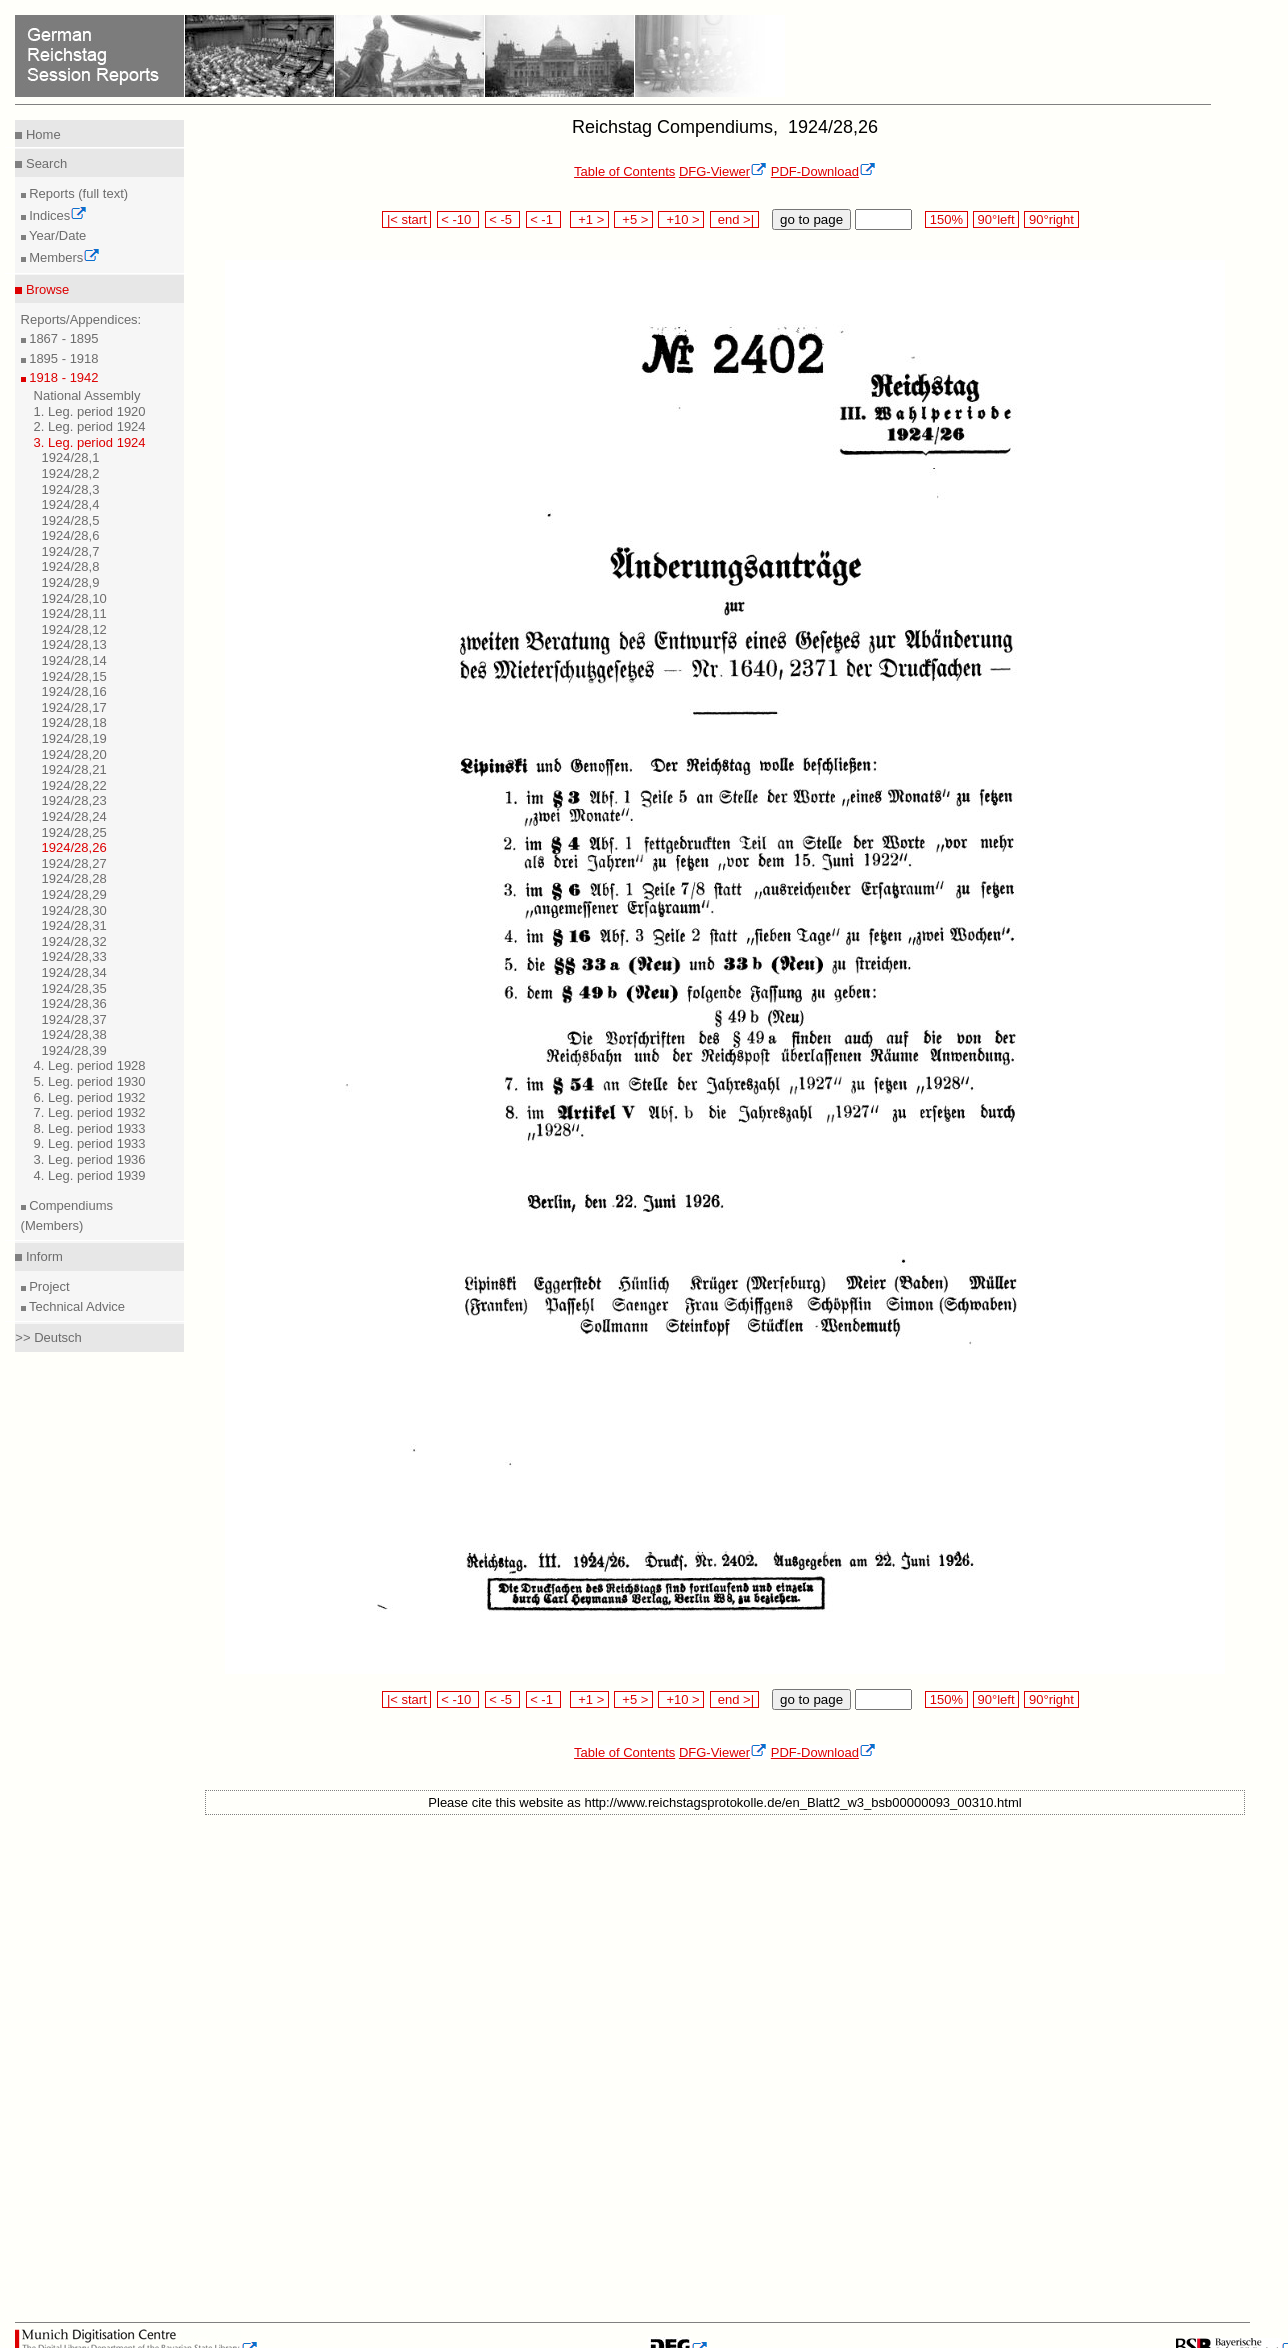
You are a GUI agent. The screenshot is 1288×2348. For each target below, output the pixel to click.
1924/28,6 (71, 535)
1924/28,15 (74, 676)
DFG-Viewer (723, 171)
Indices (57, 215)
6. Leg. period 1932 (90, 1097)
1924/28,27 (74, 863)
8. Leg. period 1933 (90, 1128)
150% (946, 219)
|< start (406, 219)
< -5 (503, 219)
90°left (996, 219)
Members (63, 257)
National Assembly (87, 395)
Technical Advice (76, 1306)
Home (41, 134)
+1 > (589, 219)
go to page (811, 219)
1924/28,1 (71, 457)
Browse (45, 289)
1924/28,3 (71, 489)
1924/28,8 (71, 566)
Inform (42, 1256)
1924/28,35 (74, 988)
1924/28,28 (74, 878)
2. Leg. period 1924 (90, 426)
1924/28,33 (74, 956)
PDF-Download (823, 171)
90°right (1051, 219)
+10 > (681, 219)
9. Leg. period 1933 (90, 1143)
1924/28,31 (74, 925)
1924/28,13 (74, 644)
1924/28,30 (74, 910)
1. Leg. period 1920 (90, 411)
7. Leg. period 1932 (90, 1112)
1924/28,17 (74, 707)
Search (44, 163)
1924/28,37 (74, 1019)
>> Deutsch (48, 1337)
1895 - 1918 (62, 358)
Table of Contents (624, 171)
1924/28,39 (74, 1050)
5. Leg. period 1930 (90, 1081)
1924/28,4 (71, 504)
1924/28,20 (74, 754)
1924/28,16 (74, 691)
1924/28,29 (74, 894)
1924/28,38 (74, 1034)
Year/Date (56, 235)
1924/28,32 (74, 941)
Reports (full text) (77, 193)
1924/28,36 (74, 1003)
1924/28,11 (74, 613)
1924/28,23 (74, 800)
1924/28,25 (74, 832)
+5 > (633, 219)
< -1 (544, 219)
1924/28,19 (74, 738)
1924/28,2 (71, 473)
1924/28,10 (74, 598)
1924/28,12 (74, 629)
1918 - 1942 (62, 377)
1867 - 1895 (62, 338)
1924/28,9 (71, 582)
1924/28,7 (71, 551)
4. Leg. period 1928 (90, 1065)
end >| (734, 219)
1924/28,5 (71, 520)
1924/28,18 (74, 722)
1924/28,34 (74, 972)
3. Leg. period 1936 (90, 1159)
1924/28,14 (74, 660)
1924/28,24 (74, 816)
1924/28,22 (74, 785)
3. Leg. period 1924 (90, 442)
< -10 (458, 219)
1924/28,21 (74, 769)
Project (48, 1286)
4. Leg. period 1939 (90, 1175)
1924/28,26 (74, 847)
